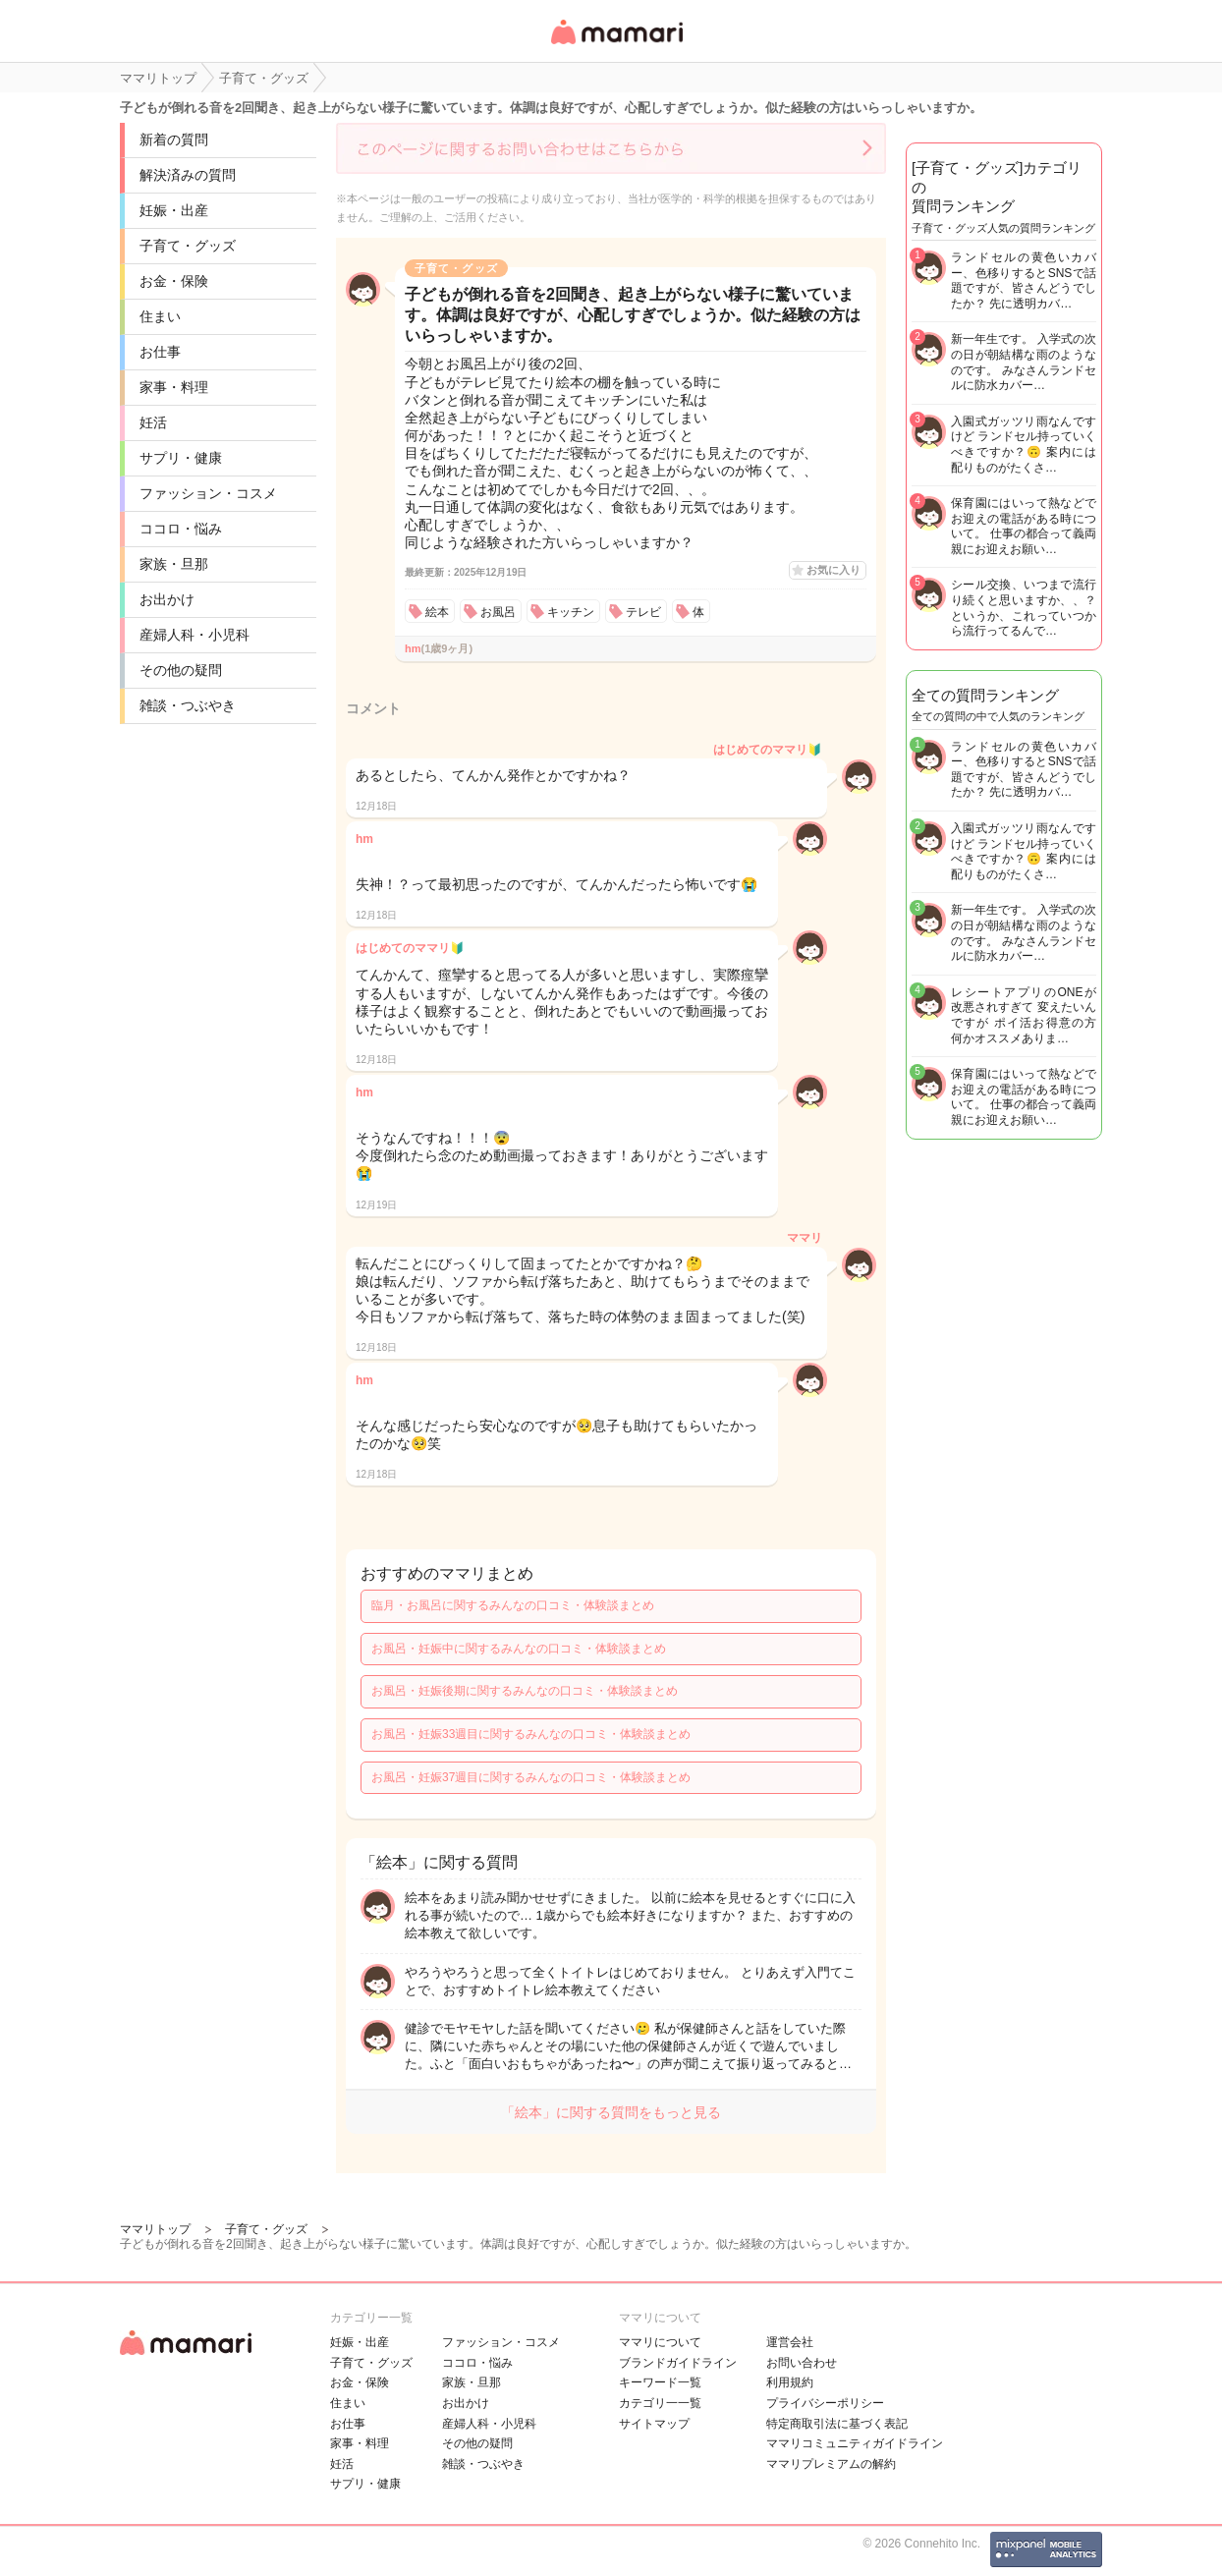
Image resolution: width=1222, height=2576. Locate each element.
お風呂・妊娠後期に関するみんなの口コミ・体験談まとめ (524, 1691)
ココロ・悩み (180, 528)
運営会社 (789, 2342)
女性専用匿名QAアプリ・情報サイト (616, 45)
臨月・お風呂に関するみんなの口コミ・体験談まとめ (512, 1605)
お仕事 (160, 352)
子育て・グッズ (187, 245)
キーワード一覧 (660, 2382)
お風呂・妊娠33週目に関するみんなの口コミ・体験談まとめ (531, 1734)
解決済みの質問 (187, 175)
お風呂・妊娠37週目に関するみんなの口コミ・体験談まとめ (531, 1777)
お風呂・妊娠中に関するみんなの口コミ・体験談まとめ (518, 1648)
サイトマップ (654, 2424)
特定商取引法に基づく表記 (837, 2424)
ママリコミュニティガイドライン (854, 2443)
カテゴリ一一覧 (660, 2403)
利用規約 (789, 2382)
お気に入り (833, 570)
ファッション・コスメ (208, 493)
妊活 (153, 422)
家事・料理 (173, 387)
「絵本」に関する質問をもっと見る (611, 2112)
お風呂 (498, 612)
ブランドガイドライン (678, 2363)
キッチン (570, 612)
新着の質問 (173, 139)
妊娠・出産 (173, 210)
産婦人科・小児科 (194, 635)
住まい (160, 316)
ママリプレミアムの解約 (831, 2464)
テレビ (643, 612)
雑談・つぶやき (187, 705)
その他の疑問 (180, 670)
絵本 (437, 612)
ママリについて (660, 2342)
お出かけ (166, 599)
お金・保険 (173, 281)
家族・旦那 (173, 564)
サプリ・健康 (180, 458)
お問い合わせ (801, 2363)
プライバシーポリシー (825, 2403)
